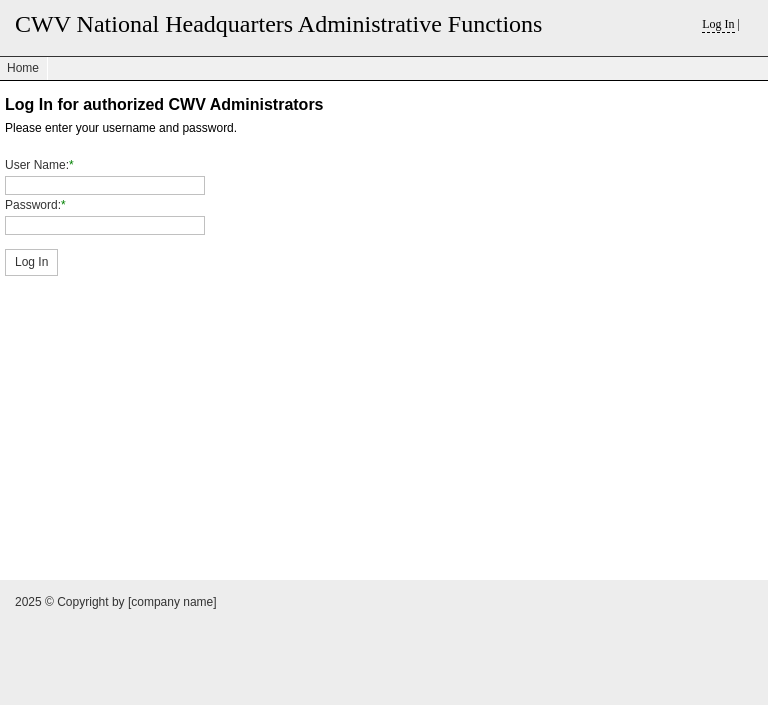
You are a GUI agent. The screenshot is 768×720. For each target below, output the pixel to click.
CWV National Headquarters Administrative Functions (278, 24)
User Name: (37, 165)
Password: (33, 205)
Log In (718, 24)
